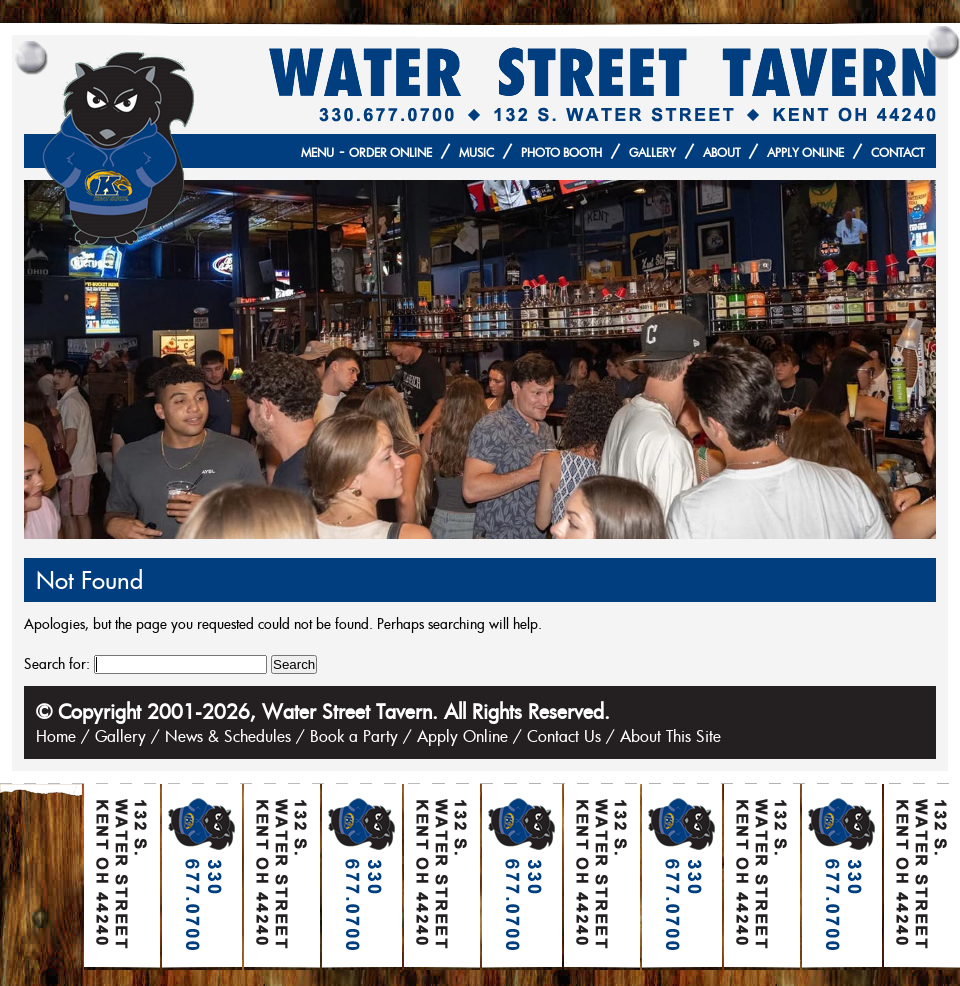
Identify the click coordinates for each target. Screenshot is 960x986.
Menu (317, 152)
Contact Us (564, 736)
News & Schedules (228, 736)
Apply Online (805, 152)
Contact (897, 152)
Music (476, 152)
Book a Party (354, 736)
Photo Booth (561, 152)
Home (56, 736)
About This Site (670, 736)
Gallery (652, 152)
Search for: (57, 664)
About (721, 152)
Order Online (390, 152)
